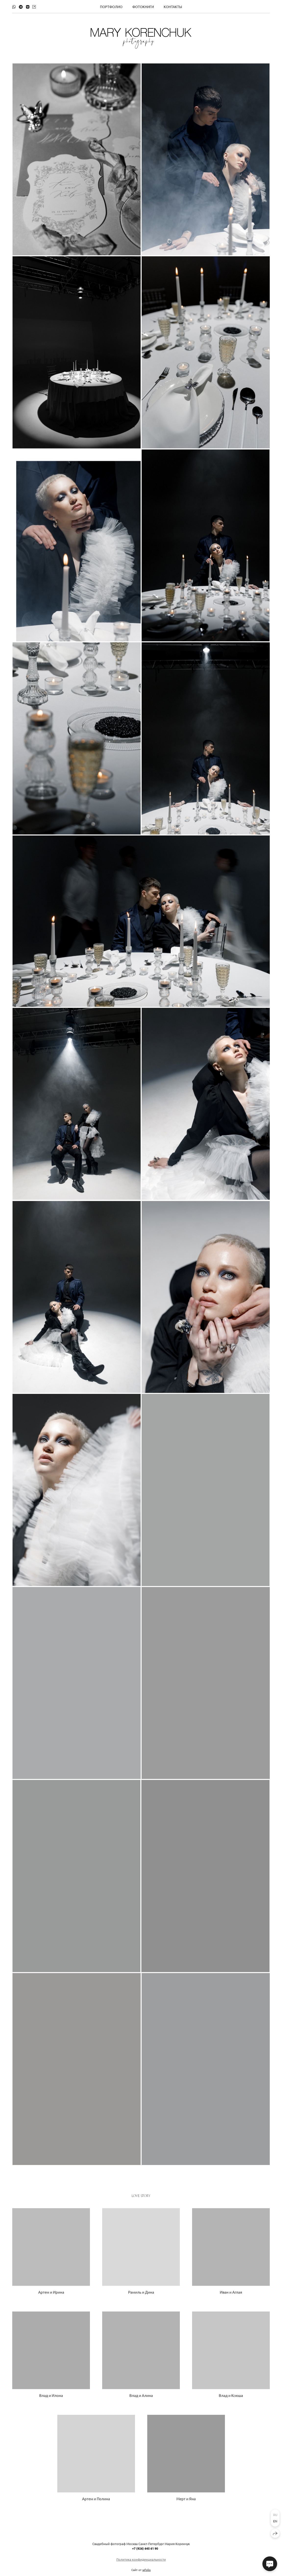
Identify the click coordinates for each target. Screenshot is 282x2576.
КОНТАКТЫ (173, 6)
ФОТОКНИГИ (143, 6)
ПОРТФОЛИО (111, 6)
